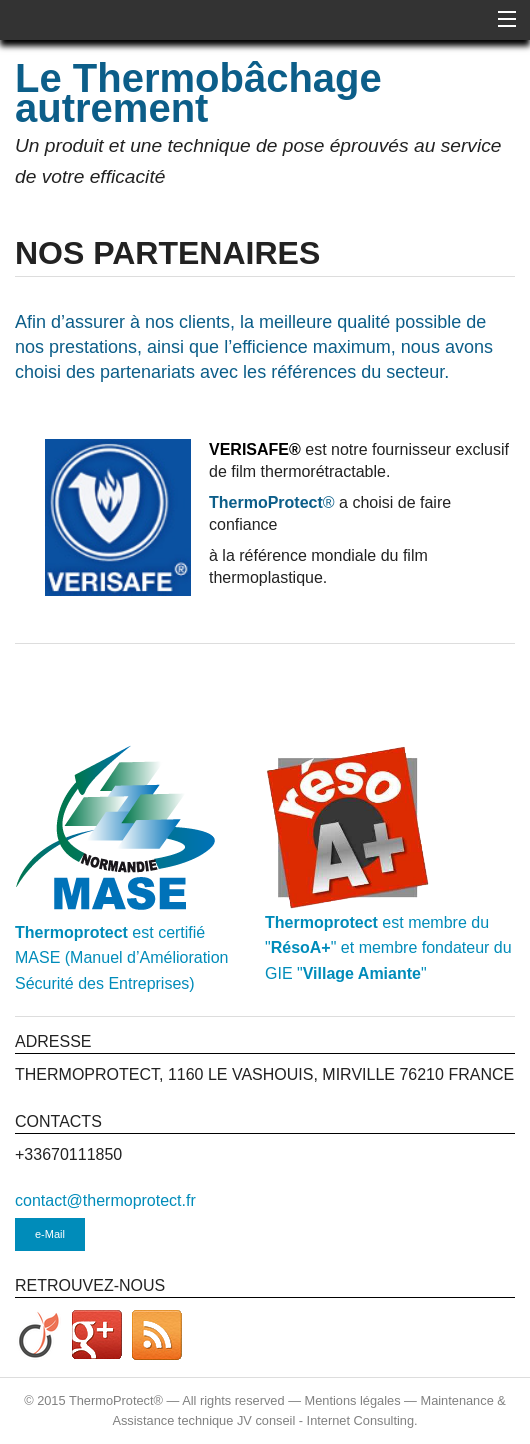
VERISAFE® (255, 449)
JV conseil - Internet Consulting (325, 1420)
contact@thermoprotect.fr (105, 1200)
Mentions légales (353, 1400)
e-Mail (50, 1234)
